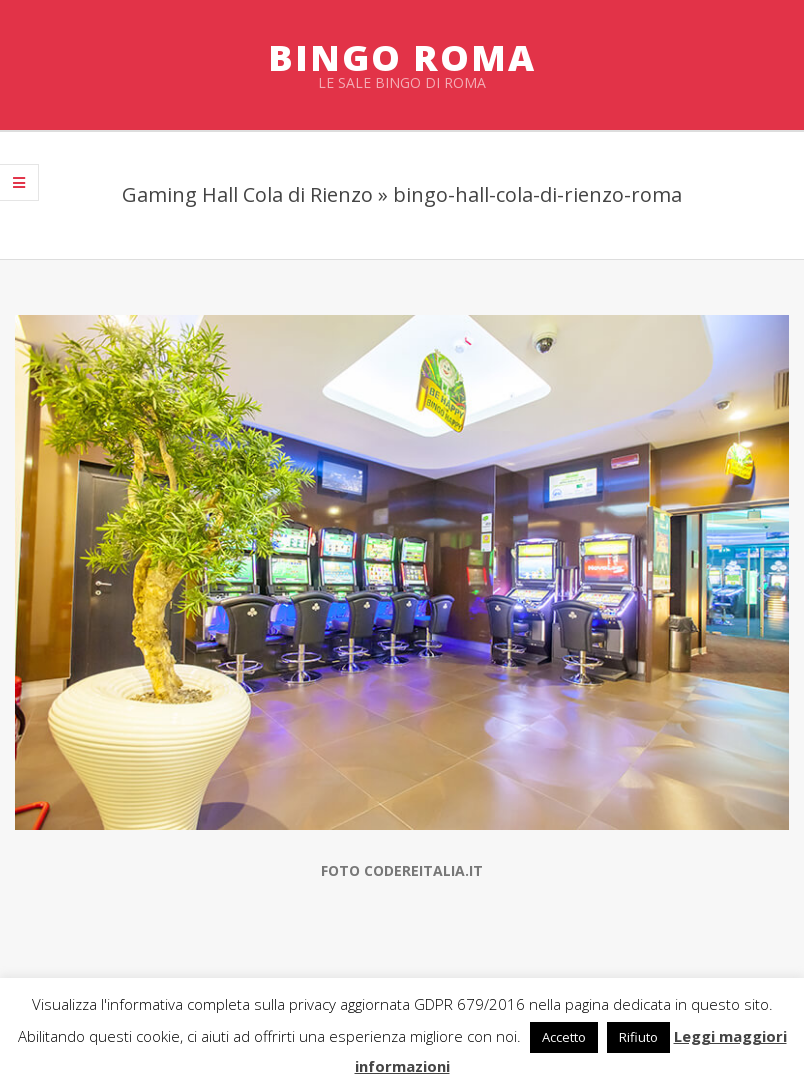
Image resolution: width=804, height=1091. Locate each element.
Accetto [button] (564, 1037)
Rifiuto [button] (638, 1037)
